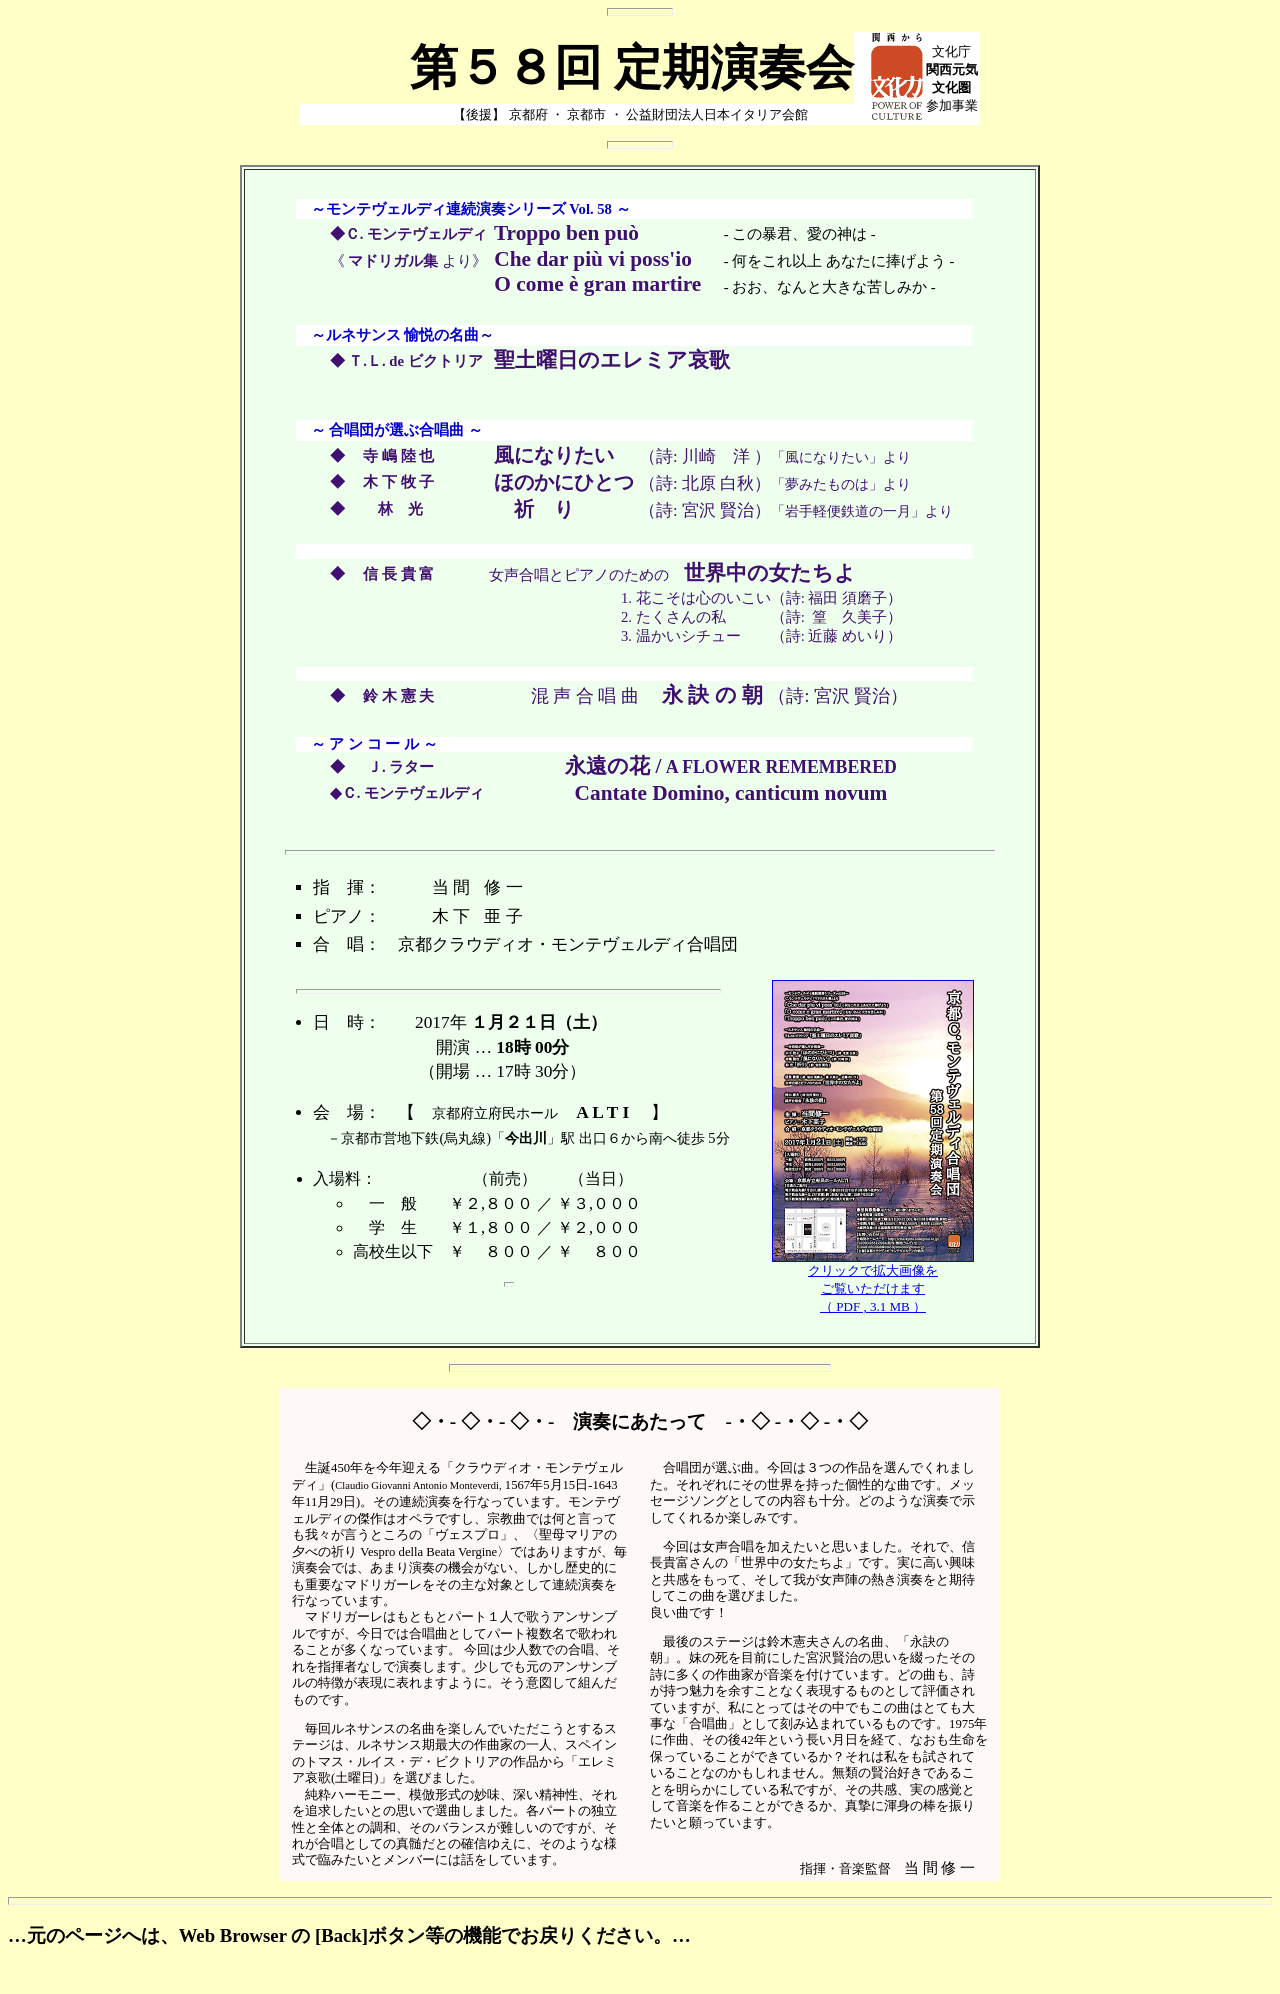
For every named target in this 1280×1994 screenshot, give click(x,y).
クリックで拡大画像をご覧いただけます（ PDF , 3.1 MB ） (873, 1282)
